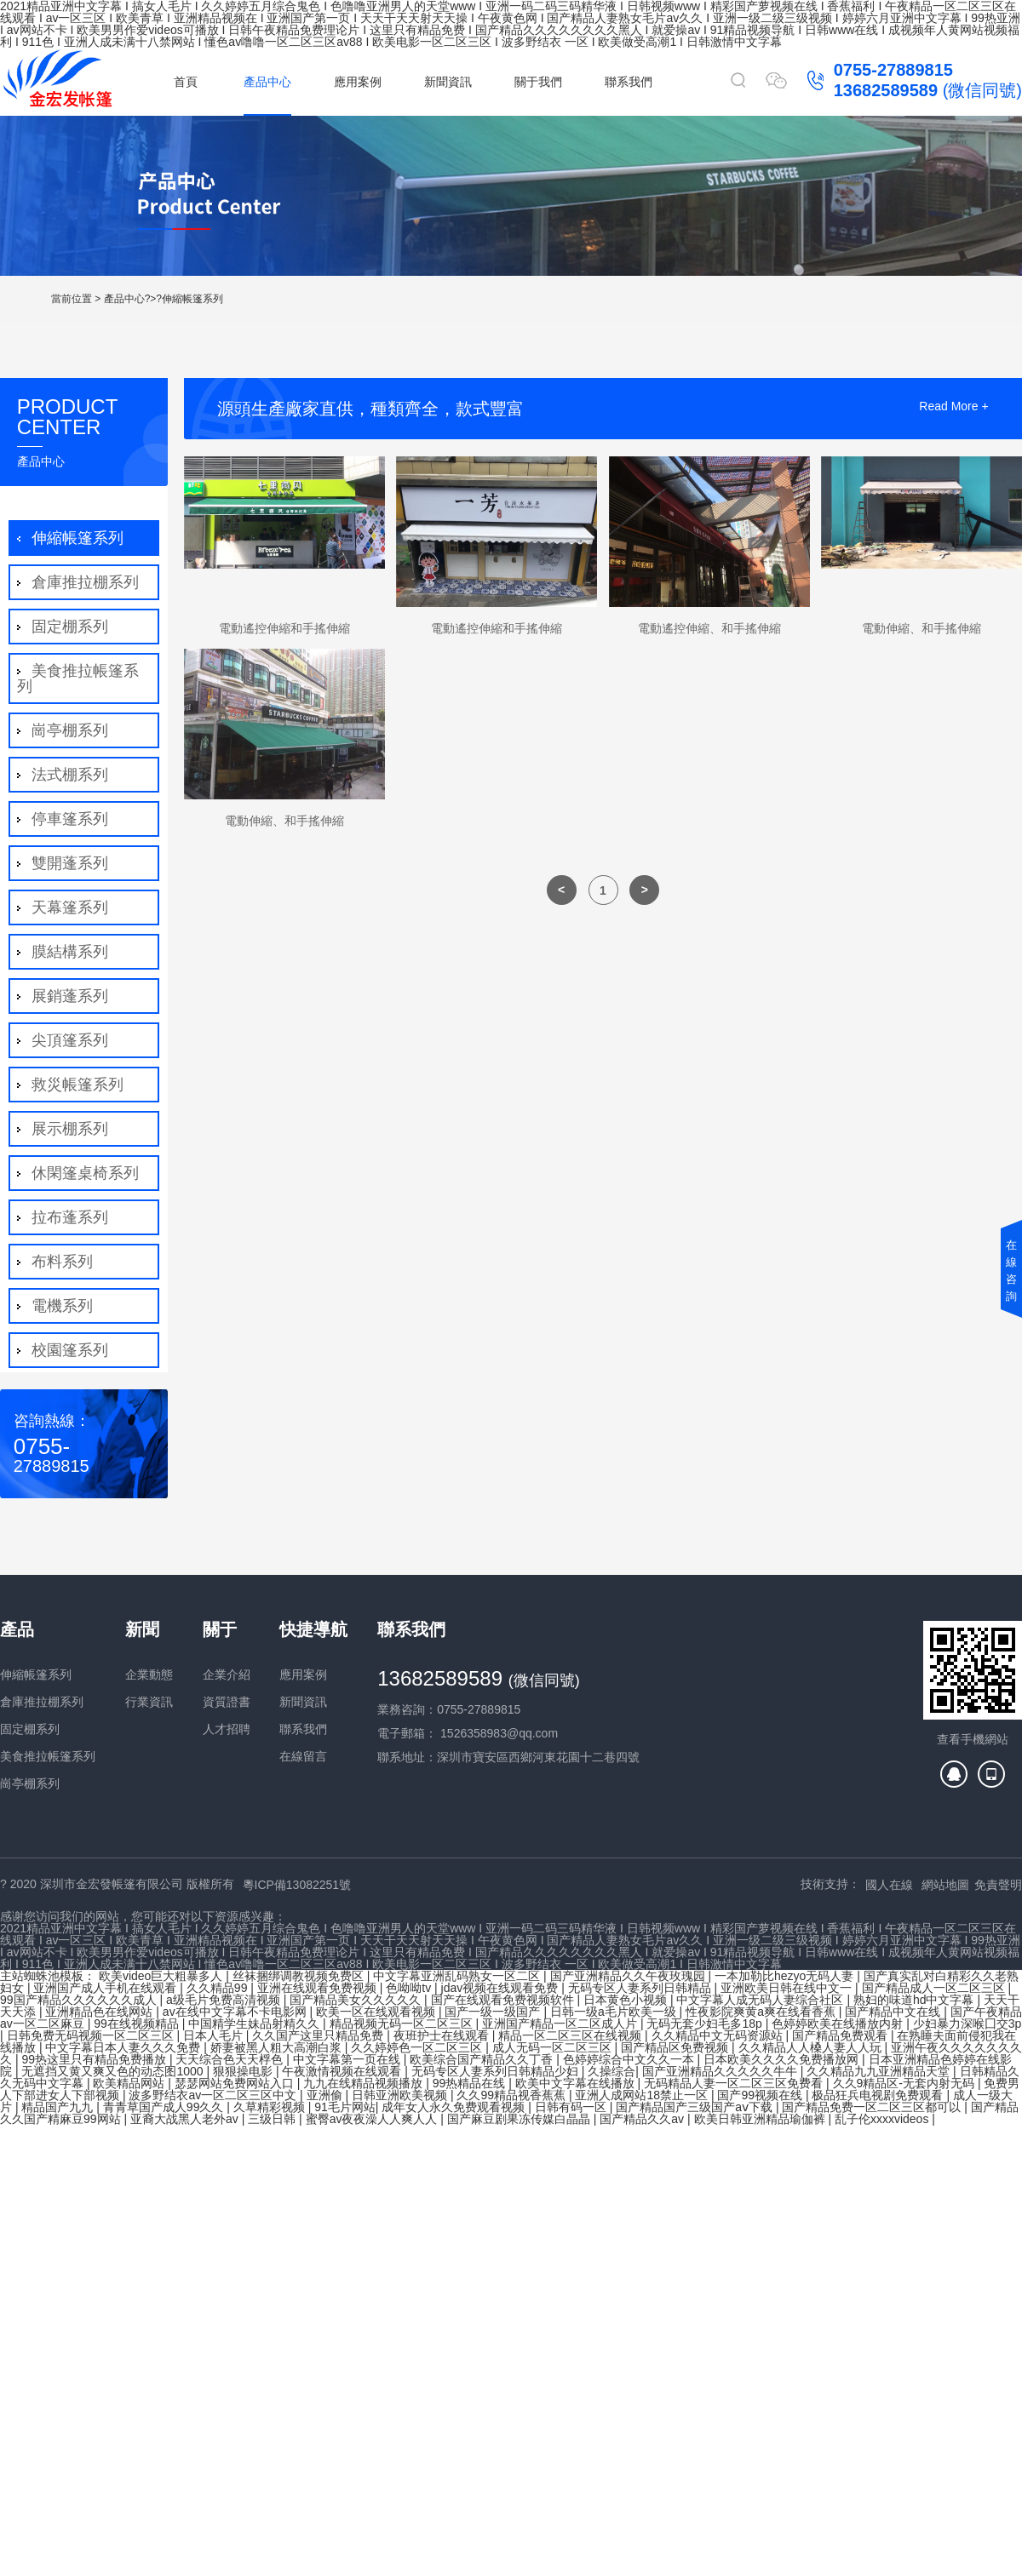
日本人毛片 (214, 2035)
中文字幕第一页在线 (348, 2059)
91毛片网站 (345, 2107)
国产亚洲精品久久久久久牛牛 (721, 2071)
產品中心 (267, 82)
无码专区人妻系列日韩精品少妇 (496, 2071)
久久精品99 (218, 1988)
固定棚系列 (67, 626)
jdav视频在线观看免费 (501, 1988)
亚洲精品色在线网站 (100, 2011)
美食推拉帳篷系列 (78, 678)
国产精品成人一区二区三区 (935, 1988)
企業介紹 (226, 1674)
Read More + (953, 406)
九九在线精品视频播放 (364, 2083)
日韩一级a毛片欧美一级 (615, 2011)
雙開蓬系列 (67, 863)
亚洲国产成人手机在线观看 (106, 1988)
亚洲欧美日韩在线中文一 (788, 1988)
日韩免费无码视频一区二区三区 (92, 2035)
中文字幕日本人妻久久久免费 (124, 2047)
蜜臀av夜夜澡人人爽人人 (373, 2119)
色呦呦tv (410, 1988)
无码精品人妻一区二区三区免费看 (735, 2083)
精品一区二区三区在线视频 (571, 2035)
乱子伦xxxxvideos (883, 2119)
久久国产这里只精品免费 (319, 2035)
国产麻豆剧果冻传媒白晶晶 (520, 2119)
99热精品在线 (470, 2083)
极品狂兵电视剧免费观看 (879, 2095)
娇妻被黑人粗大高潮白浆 (277, 2047)
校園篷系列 (67, 1350)
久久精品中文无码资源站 (719, 2035)
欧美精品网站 (130, 2083)
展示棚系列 (67, 1128)
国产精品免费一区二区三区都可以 (873, 2107)
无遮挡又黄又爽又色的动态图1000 (113, 2071)
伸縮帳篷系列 (192, 299)
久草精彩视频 (270, 2107)
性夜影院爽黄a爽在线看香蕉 (762, 2011)
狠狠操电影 (244, 2071)
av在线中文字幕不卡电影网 (236, 2011)
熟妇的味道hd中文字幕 (915, 1999)
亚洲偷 (326, 2095)
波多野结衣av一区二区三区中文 (214, 2095)
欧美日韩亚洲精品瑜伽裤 (761, 2119)
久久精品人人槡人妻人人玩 (811, 2047)
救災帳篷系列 (75, 1084)
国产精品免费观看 (841, 2035)
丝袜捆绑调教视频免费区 (300, 1976)
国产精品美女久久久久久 (357, 1999)
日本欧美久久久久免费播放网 (782, 2059)
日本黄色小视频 (626, 1999)
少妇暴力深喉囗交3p (967, 2023)
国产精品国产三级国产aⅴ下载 (696, 2107)
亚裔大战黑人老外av (186, 2119)
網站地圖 (945, 1885)
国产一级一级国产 (494, 2011)
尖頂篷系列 (67, 1040)
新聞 (142, 1629)
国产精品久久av (643, 2119)
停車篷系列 (67, 818)
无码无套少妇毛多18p (705, 2023)
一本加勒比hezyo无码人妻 (786, 1976)
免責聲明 (998, 1885)
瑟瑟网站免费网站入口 (236, 2083)
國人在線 (889, 1885)
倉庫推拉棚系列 (83, 582)
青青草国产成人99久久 (165, 2107)
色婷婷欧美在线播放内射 (839, 2023)
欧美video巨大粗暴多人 (162, 1976)
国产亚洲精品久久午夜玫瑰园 (629, 1976)
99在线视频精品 (137, 2023)
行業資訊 (149, 1702)
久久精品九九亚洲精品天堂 (880, 2071)
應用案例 (358, 82)
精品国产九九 (58, 2107)
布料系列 (60, 1261)
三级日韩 (273, 2119)
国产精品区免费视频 (676, 2047)
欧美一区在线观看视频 (377, 2011)
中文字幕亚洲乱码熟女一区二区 (458, 1976)
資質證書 (226, 1702)
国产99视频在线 (761, 2095)
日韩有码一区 (572, 2107)
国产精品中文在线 (894, 2011)
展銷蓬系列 (67, 996)
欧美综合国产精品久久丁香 (483, 2059)
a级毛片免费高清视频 (225, 1999)
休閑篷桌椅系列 (83, 1173)
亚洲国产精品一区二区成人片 (561, 2023)
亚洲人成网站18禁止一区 (642, 2095)
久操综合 (611, 2071)
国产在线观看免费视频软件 (504, 1999)
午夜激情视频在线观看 (343, 2071)
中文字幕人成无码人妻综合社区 (761, 1999)
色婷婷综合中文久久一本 (630, 2059)
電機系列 (60, 1305)
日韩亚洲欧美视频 (401, 2095)
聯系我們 (628, 82)
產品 (17, 1629)
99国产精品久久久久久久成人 (79, 1999)
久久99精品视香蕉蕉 (512, 2095)
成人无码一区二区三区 (553, 2047)
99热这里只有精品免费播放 (95, 2059)
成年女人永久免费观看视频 (455, 2107)
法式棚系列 (67, 774)
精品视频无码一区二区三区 (403, 2023)
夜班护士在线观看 (442, 2035)
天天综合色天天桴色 (230, 2059)
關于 (220, 1629)
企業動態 (149, 1674)
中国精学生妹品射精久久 (255, 2023)
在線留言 (303, 1756)
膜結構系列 (67, 951)
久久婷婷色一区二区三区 (418, 2047)
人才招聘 (226, 1729)
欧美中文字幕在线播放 (576, 2083)
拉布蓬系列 (67, 1217)
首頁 (186, 82)
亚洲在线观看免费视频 (318, 1988)
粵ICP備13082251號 (297, 1885)
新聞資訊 (448, 82)
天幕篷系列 (67, 907)
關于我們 (538, 82)
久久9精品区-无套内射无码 (905, 2083)
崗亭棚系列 (67, 730)
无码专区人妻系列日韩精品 (641, 1988)
